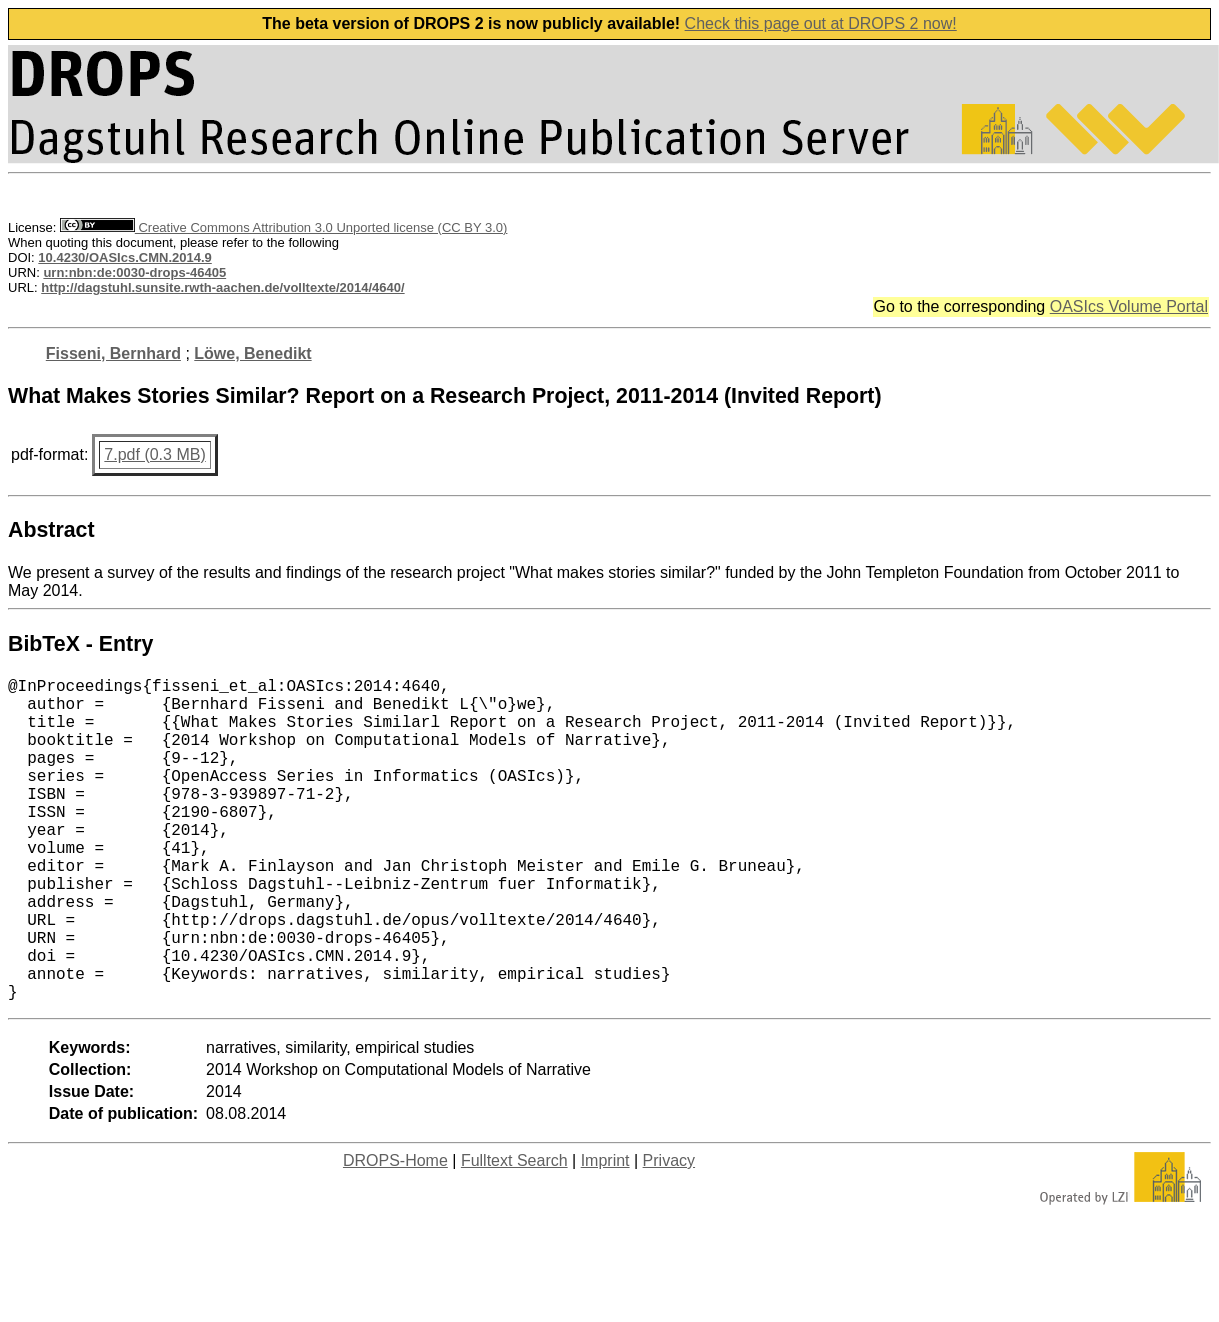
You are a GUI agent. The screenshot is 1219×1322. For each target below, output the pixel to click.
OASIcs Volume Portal (1129, 306)
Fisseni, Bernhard (113, 353)
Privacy (669, 1232)
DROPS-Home (395, 1232)
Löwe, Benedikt (252, 353)
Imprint (605, 1232)
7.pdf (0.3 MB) (154, 454)
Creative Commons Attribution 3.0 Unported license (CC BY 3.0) (283, 227)
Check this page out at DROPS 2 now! (821, 23)
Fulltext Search (514, 1232)
